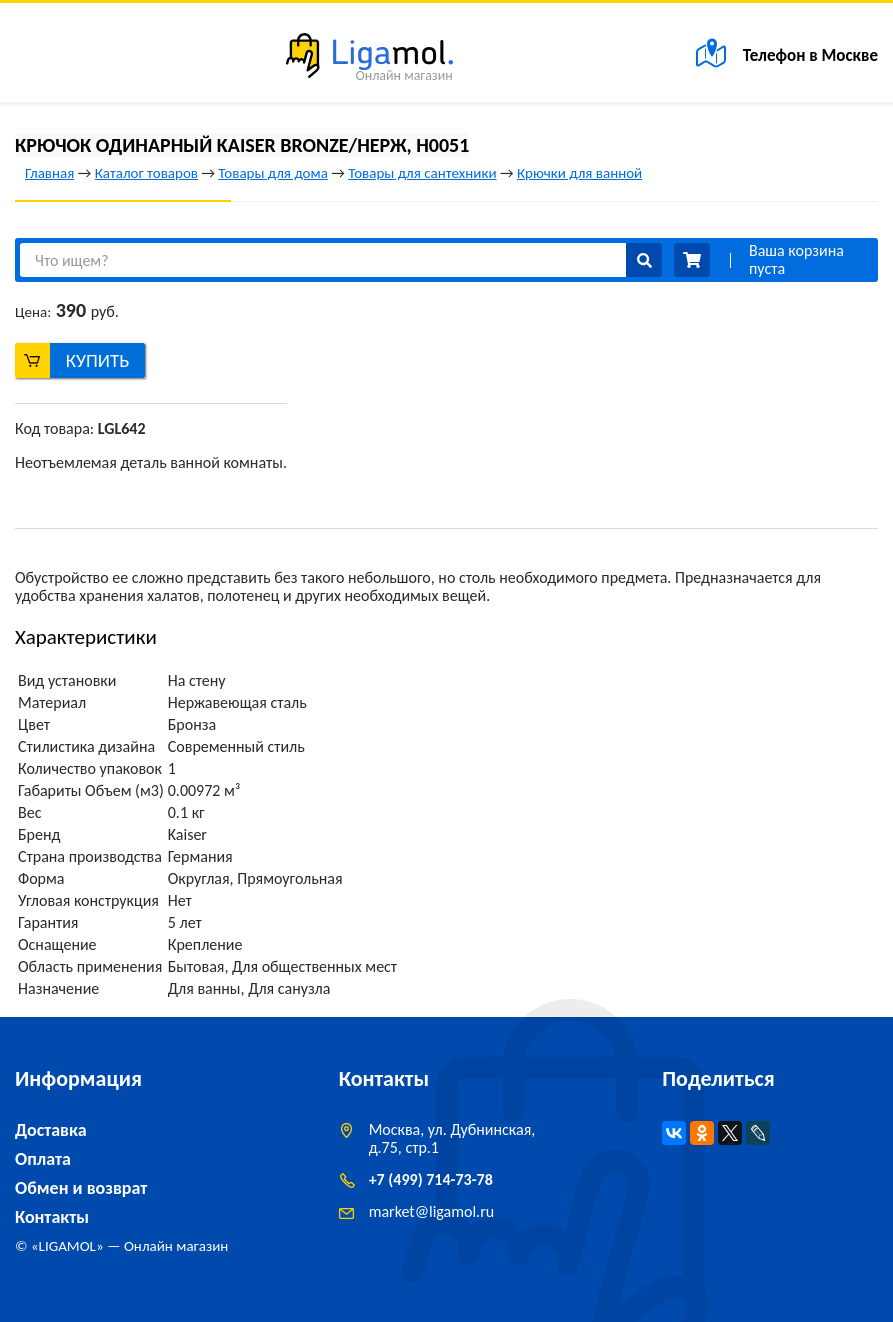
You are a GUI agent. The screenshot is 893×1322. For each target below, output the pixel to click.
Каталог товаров (146, 173)
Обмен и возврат (81, 1188)
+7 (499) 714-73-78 (431, 1179)
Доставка (51, 1130)
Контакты (52, 1217)
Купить (98, 360)
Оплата (43, 1159)
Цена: (33, 312)
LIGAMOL (67, 1246)
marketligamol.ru (431, 1211)
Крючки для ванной (579, 173)
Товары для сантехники (422, 173)
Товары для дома (272, 173)
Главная (49, 173)
